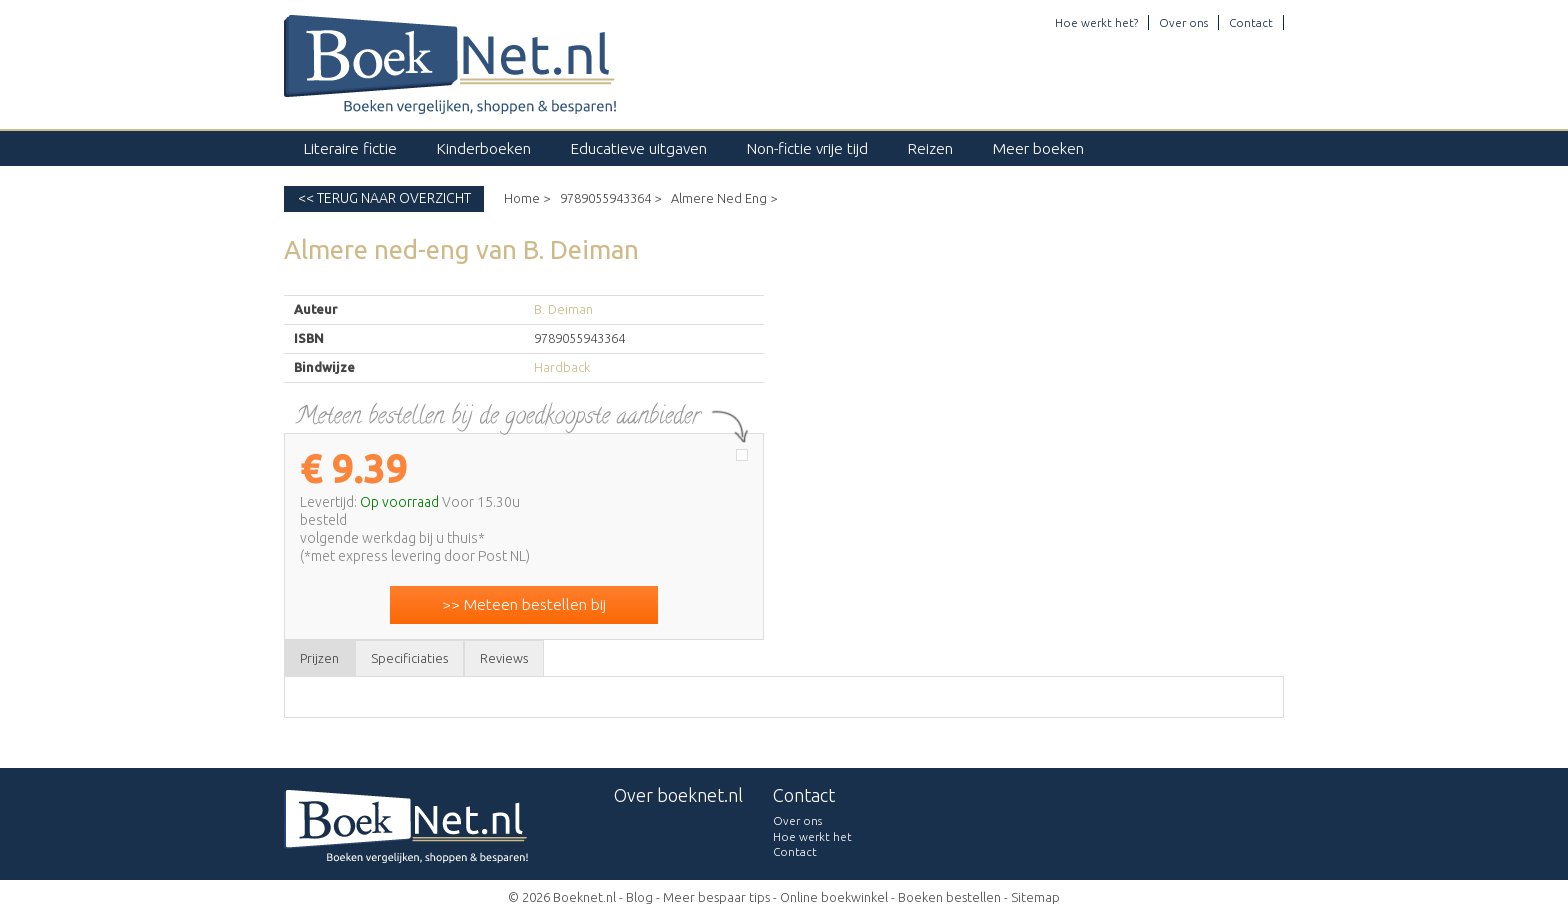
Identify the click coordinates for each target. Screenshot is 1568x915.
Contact (1251, 22)
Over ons (1183, 22)
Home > (527, 198)
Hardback (562, 367)
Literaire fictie (350, 148)
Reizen (930, 148)
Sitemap (1035, 897)
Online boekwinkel (834, 897)
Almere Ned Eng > (724, 198)
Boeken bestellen (949, 897)
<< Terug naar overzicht (384, 198)
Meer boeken (1038, 148)
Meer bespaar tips (716, 897)
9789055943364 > (610, 198)
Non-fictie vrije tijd (807, 148)
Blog (639, 897)
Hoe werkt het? (1096, 22)
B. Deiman (563, 309)
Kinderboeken (484, 148)
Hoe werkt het (812, 836)
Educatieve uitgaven (639, 148)
